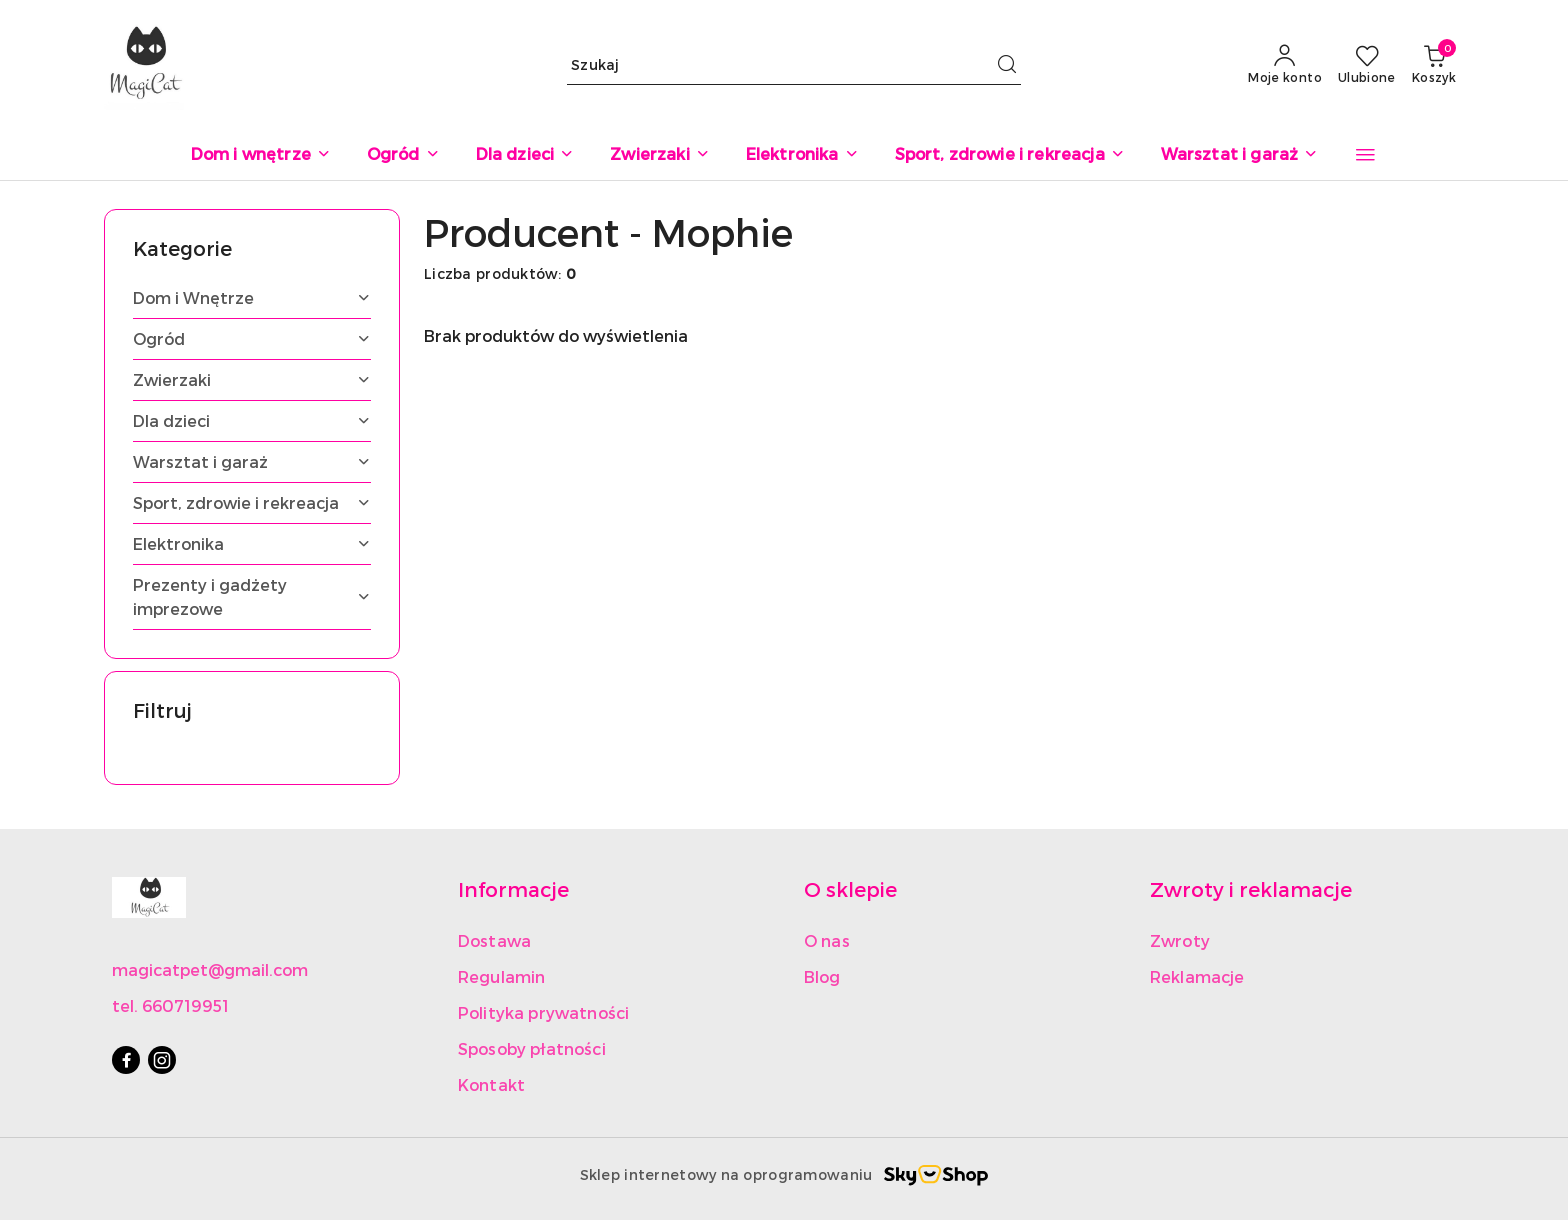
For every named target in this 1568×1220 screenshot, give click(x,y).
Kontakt (491, 1084)
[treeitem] (252, 298)
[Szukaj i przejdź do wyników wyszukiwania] (1007, 65)
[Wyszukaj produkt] (794, 64)
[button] (1365, 155)
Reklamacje (1197, 976)
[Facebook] (126, 1060)
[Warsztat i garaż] (1240, 155)
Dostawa (494, 940)
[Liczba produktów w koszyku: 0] (1434, 65)
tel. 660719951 (170, 1005)
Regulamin (501, 976)
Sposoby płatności (532, 1048)
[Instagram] (162, 1060)
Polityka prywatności (543, 1012)
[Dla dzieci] (525, 155)
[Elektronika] (802, 155)
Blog (822, 976)
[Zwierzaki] (659, 155)
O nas (827, 940)
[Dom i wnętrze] (261, 155)
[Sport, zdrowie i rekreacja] (1010, 155)
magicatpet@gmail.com (210, 969)
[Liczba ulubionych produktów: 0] (1367, 65)
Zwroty (1180, 940)
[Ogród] (403, 155)
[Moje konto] (1285, 65)
